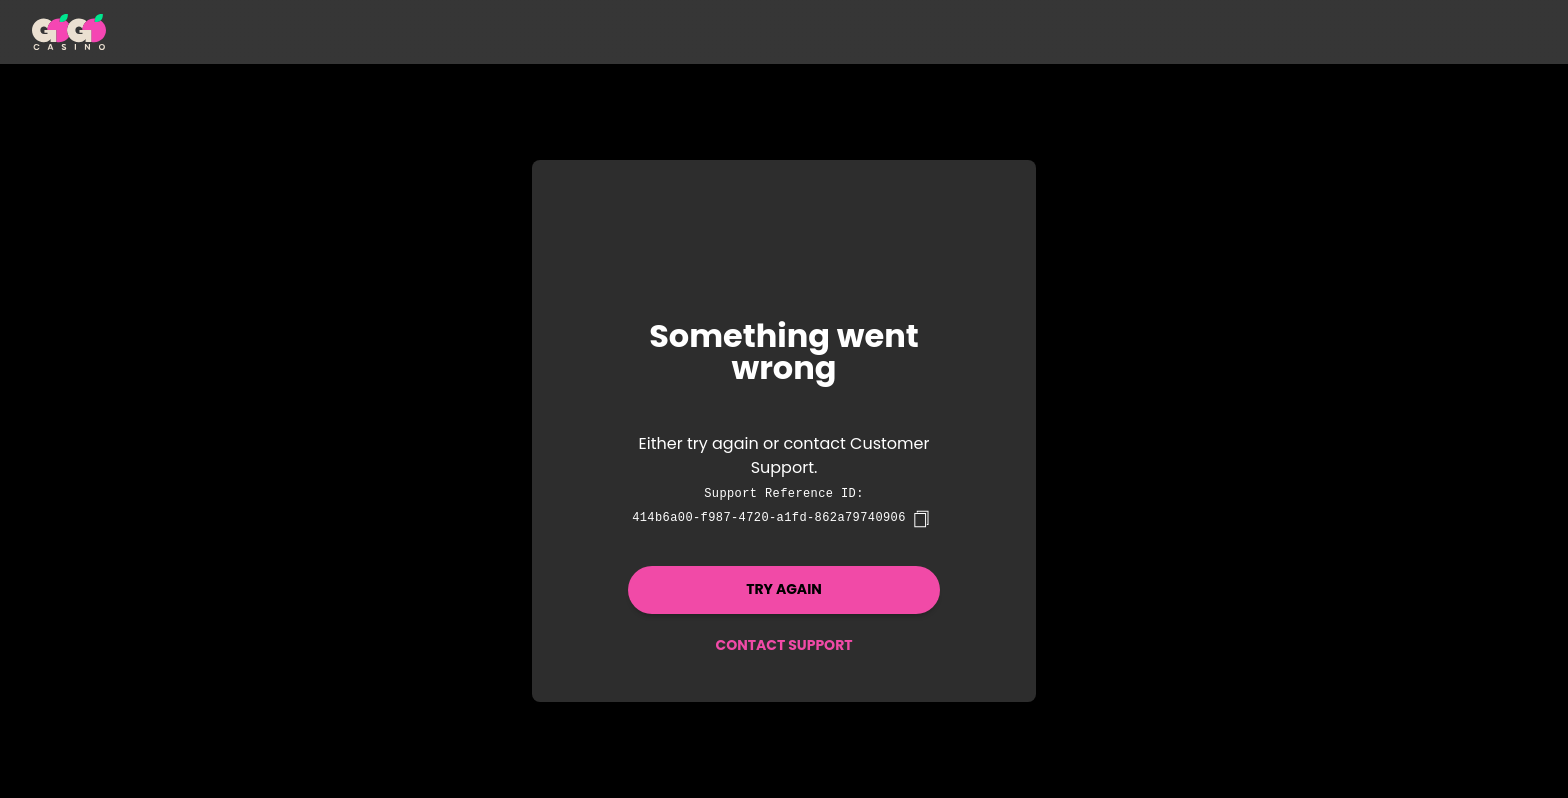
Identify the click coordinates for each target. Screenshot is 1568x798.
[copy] (921, 519)
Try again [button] (784, 589)
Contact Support (783, 645)
